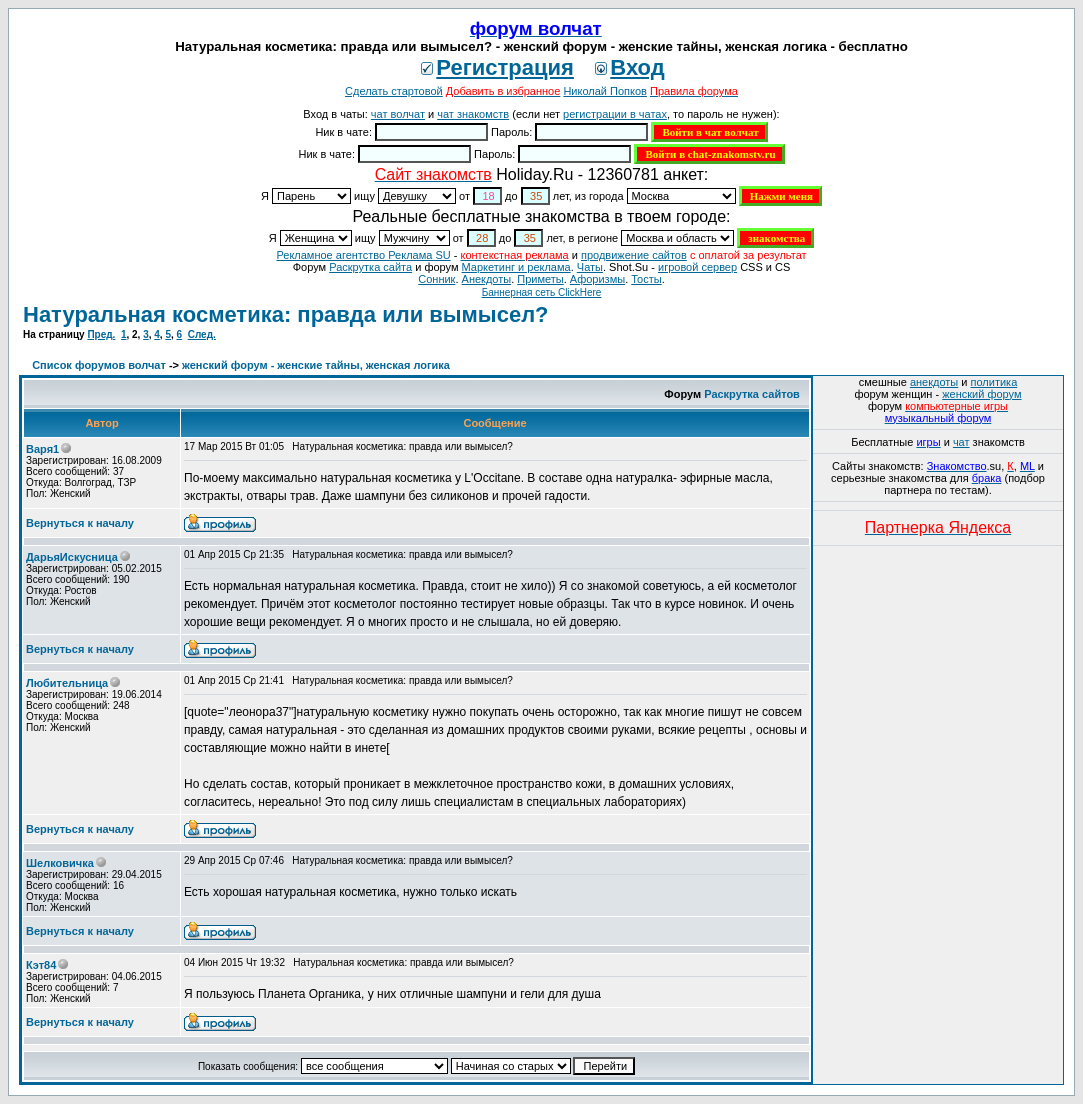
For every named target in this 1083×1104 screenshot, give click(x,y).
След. (202, 334)
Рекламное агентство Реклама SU (363, 255)
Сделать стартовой (394, 91)
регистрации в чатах (615, 114)
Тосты (646, 279)
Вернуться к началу (80, 523)
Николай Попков (605, 91)
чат (961, 442)
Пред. (101, 334)
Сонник (436, 279)
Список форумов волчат (99, 365)
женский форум (981, 394)
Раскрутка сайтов (752, 394)
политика (994, 382)
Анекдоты (487, 279)
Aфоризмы (597, 279)
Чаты (590, 267)
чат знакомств (473, 114)
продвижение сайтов (634, 255)
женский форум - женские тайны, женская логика (316, 365)
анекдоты (934, 382)
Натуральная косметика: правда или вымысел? (286, 314)
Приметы (540, 279)
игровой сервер (697, 267)
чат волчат (398, 114)
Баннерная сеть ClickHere (542, 292)
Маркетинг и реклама (516, 267)
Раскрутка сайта (370, 267)
